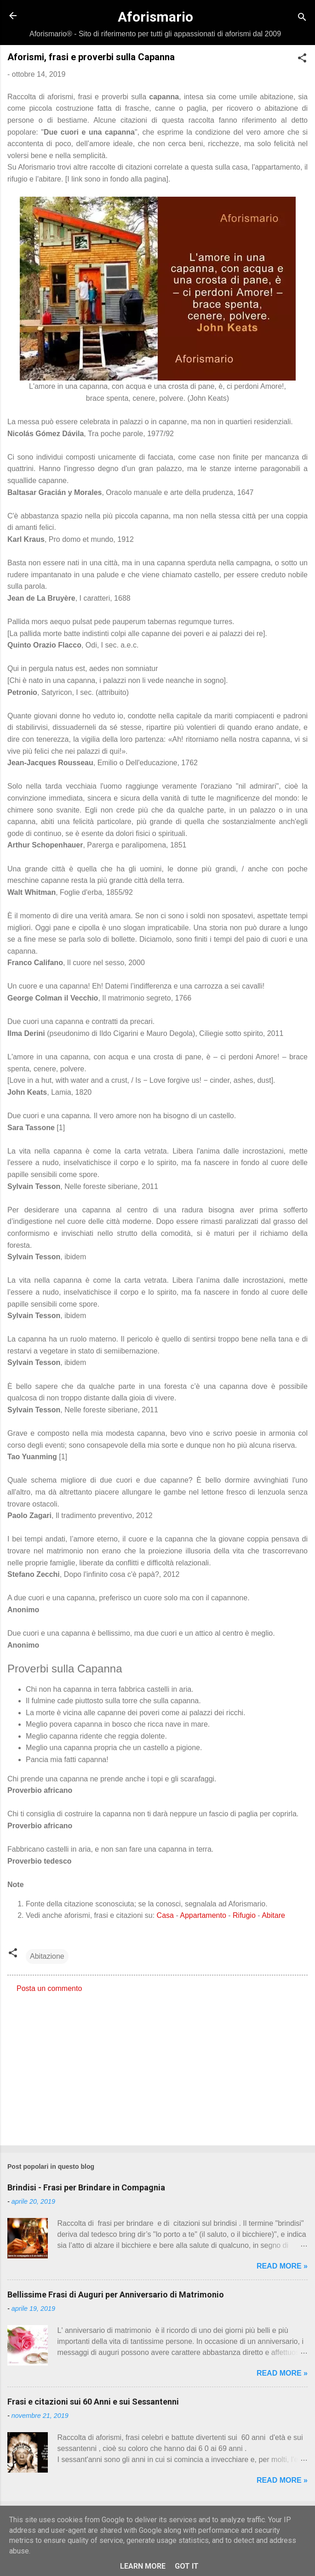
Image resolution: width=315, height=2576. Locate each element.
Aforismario (155, 17)
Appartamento (203, 1915)
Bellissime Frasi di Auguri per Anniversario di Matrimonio (115, 2294)
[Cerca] (302, 19)
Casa (165, 1915)
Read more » (282, 2266)
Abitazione (47, 1956)
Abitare (273, 1915)
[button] (302, 59)
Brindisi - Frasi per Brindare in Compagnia (86, 2187)
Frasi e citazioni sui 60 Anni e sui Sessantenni (93, 2401)
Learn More (143, 2566)
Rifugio (244, 1915)
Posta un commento (49, 1988)
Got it (187, 2566)
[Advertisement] (157, 2066)
